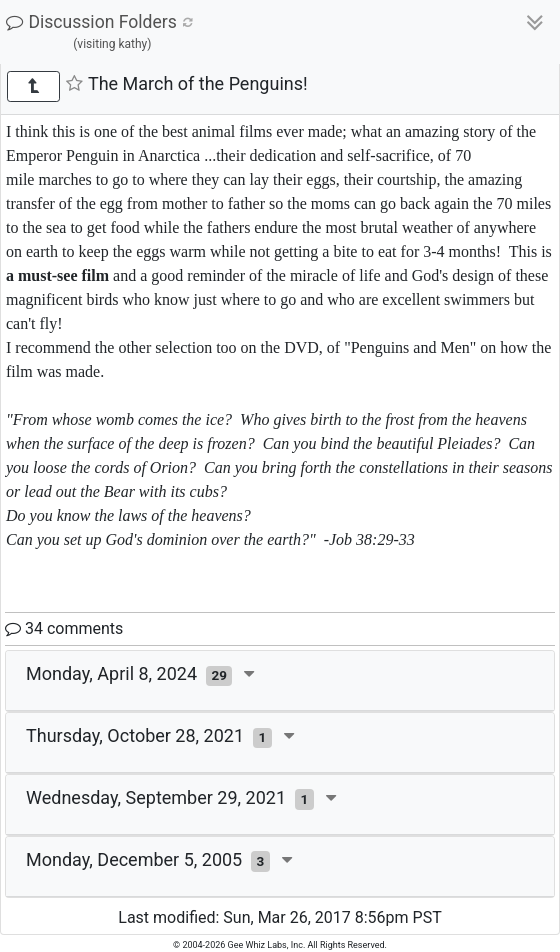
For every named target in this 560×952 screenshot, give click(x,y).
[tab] (280, 681)
